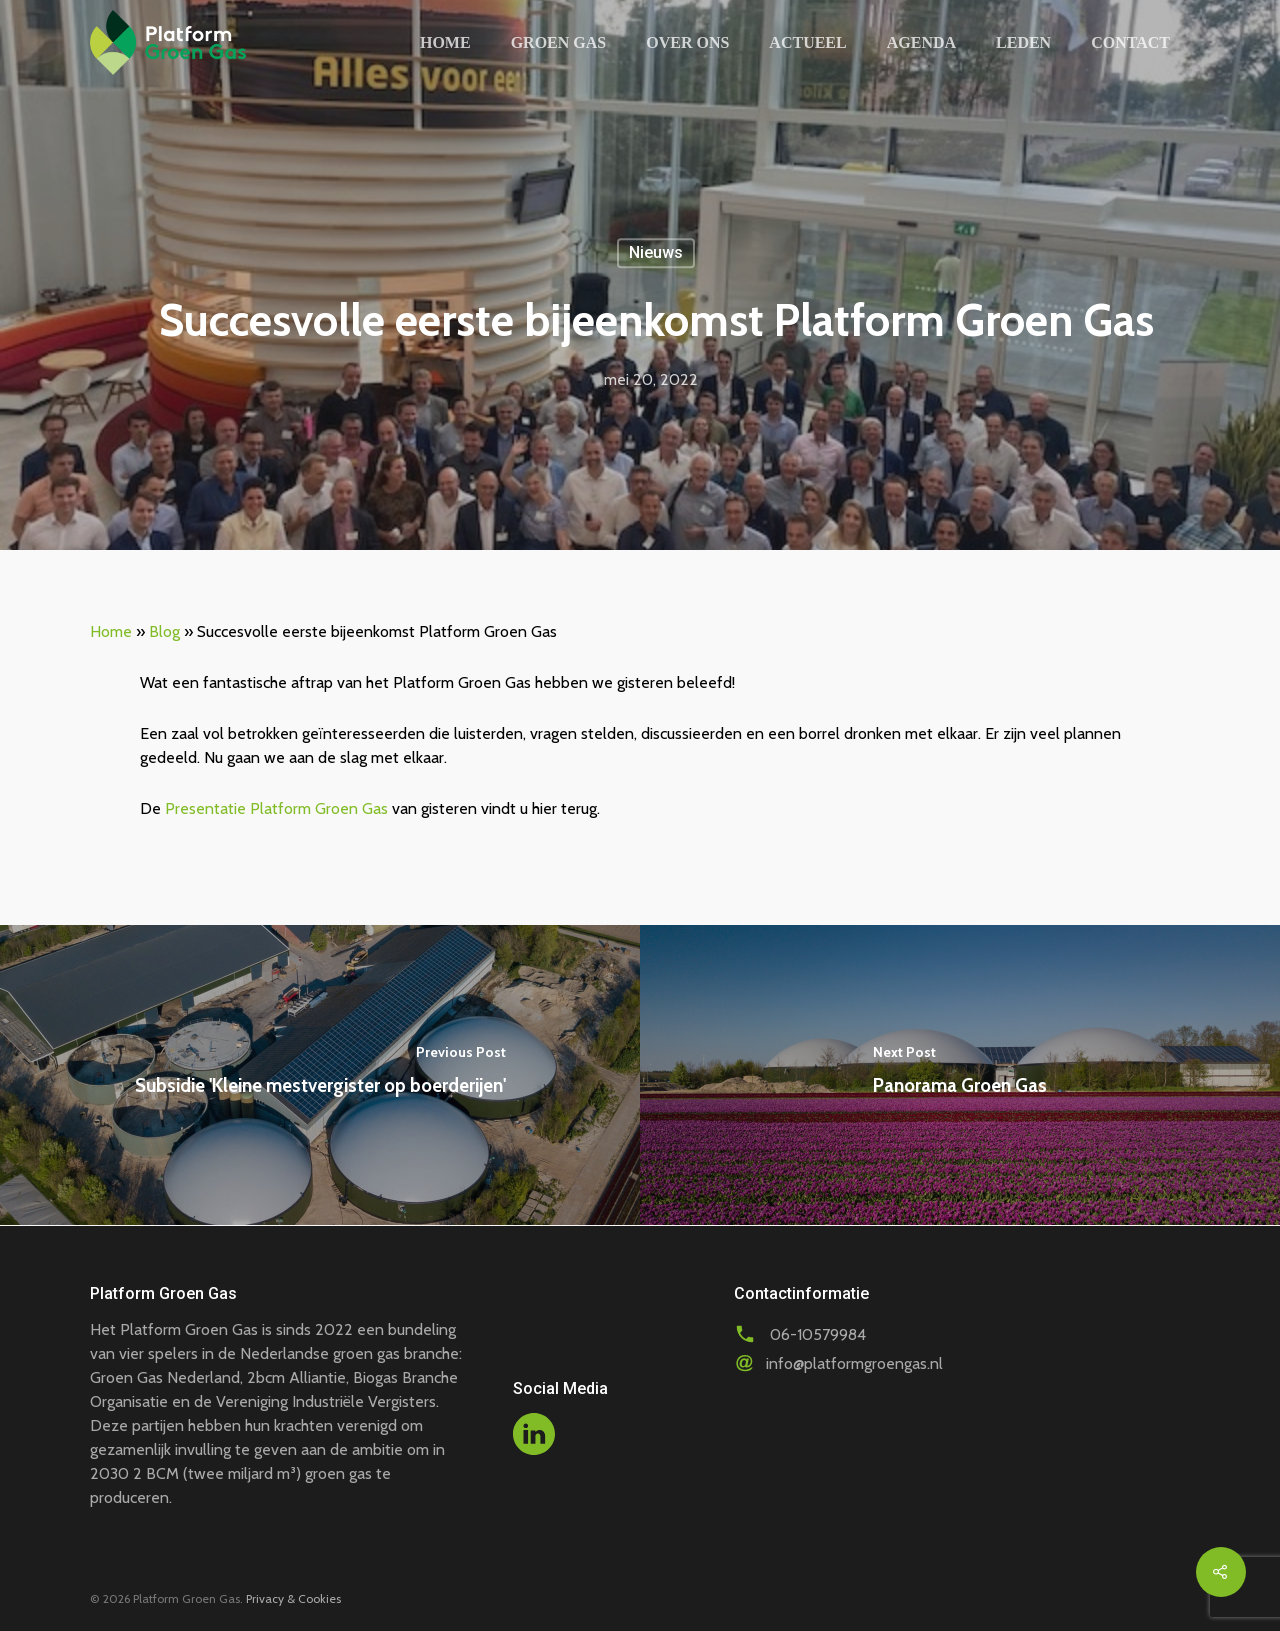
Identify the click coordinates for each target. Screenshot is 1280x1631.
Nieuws (656, 252)
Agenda (921, 43)
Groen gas (559, 43)
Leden (1023, 43)
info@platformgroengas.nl (854, 1363)
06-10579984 (818, 1334)
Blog (164, 631)
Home (445, 43)
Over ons (687, 43)
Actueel (807, 43)
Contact (1130, 43)
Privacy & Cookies (293, 1598)
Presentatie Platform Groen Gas (276, 808)
